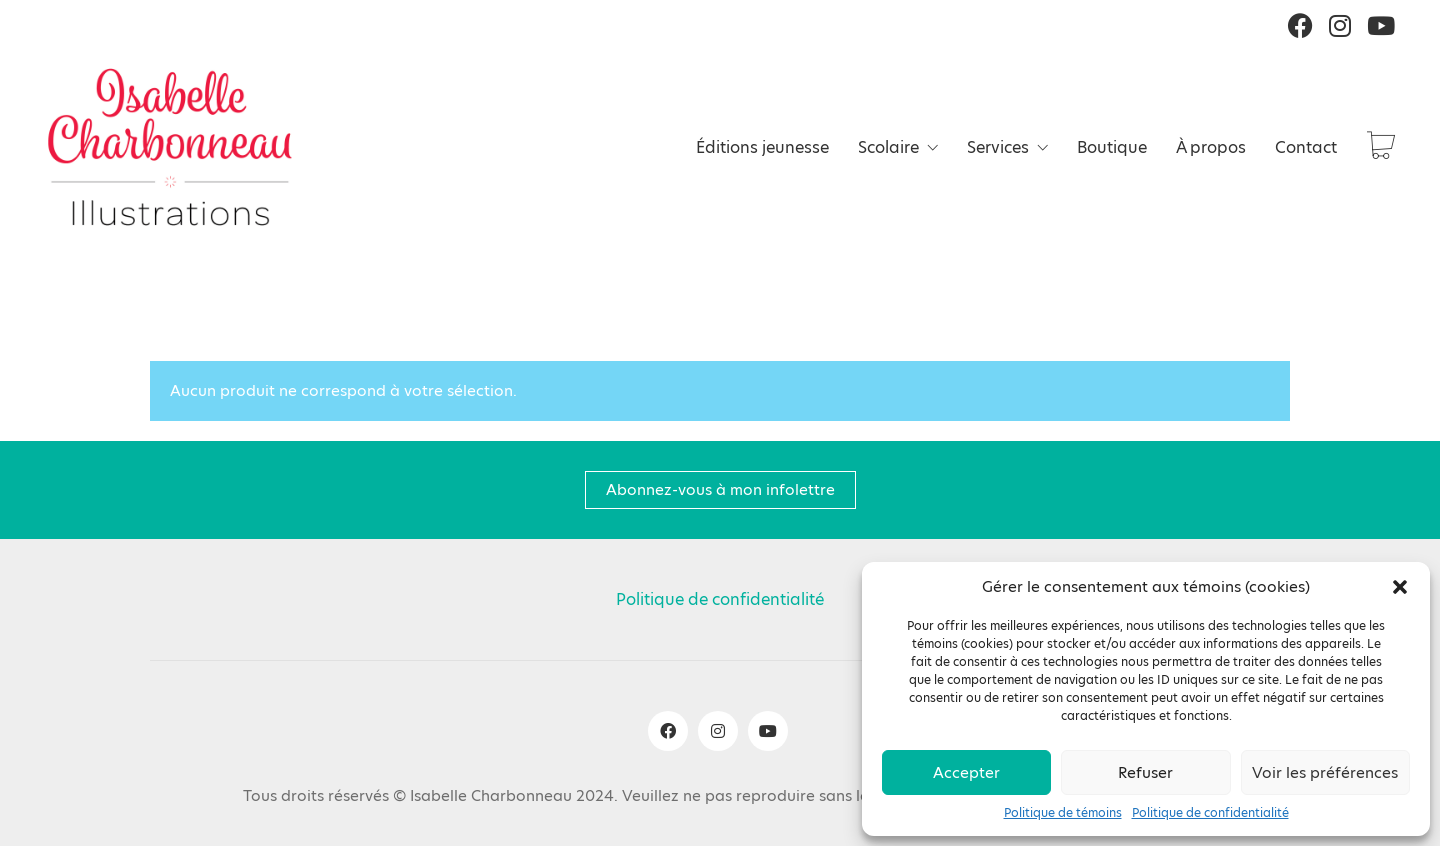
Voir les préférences (1325, 772)
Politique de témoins (1063, 813)
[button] (1400, 587)
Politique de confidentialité (1210, 813)
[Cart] (1381, 147)
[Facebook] (668, 731)
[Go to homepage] (170, 147)
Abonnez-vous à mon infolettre (720, 489)
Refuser (1145, 772)
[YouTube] (768, 731)
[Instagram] (718, 731)
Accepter (966, 772)
